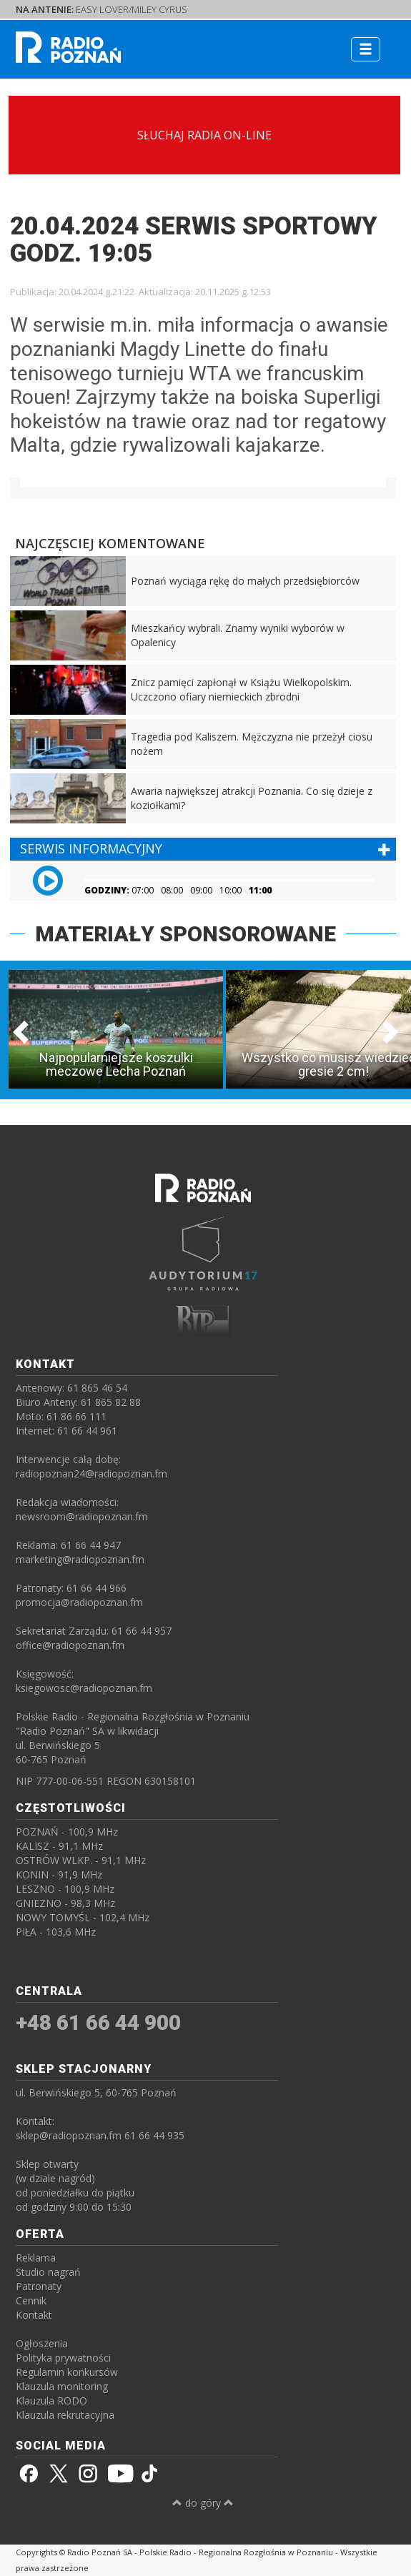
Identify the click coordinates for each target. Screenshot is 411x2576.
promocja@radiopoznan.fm (79, 1602)
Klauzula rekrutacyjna (65, 2415)
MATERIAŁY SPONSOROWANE (185, 934)
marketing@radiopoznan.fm (80, 1559)
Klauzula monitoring (62, 2386)
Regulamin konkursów (67, 2372)
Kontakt (34, 2315)
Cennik (31, 2300)
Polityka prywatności (63, 2357)
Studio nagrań (48, 2272)
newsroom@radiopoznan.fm (82, 1516)
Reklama (36, 2257)
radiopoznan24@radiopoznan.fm (91, 1473)
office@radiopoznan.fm (70, 1645)
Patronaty (38, 2286)
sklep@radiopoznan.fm (69, 2135)
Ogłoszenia (42, 2343)
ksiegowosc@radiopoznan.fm (84, 1688)
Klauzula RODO (51, 2400)
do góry (203, 2503)
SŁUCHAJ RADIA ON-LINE (204, 135)
